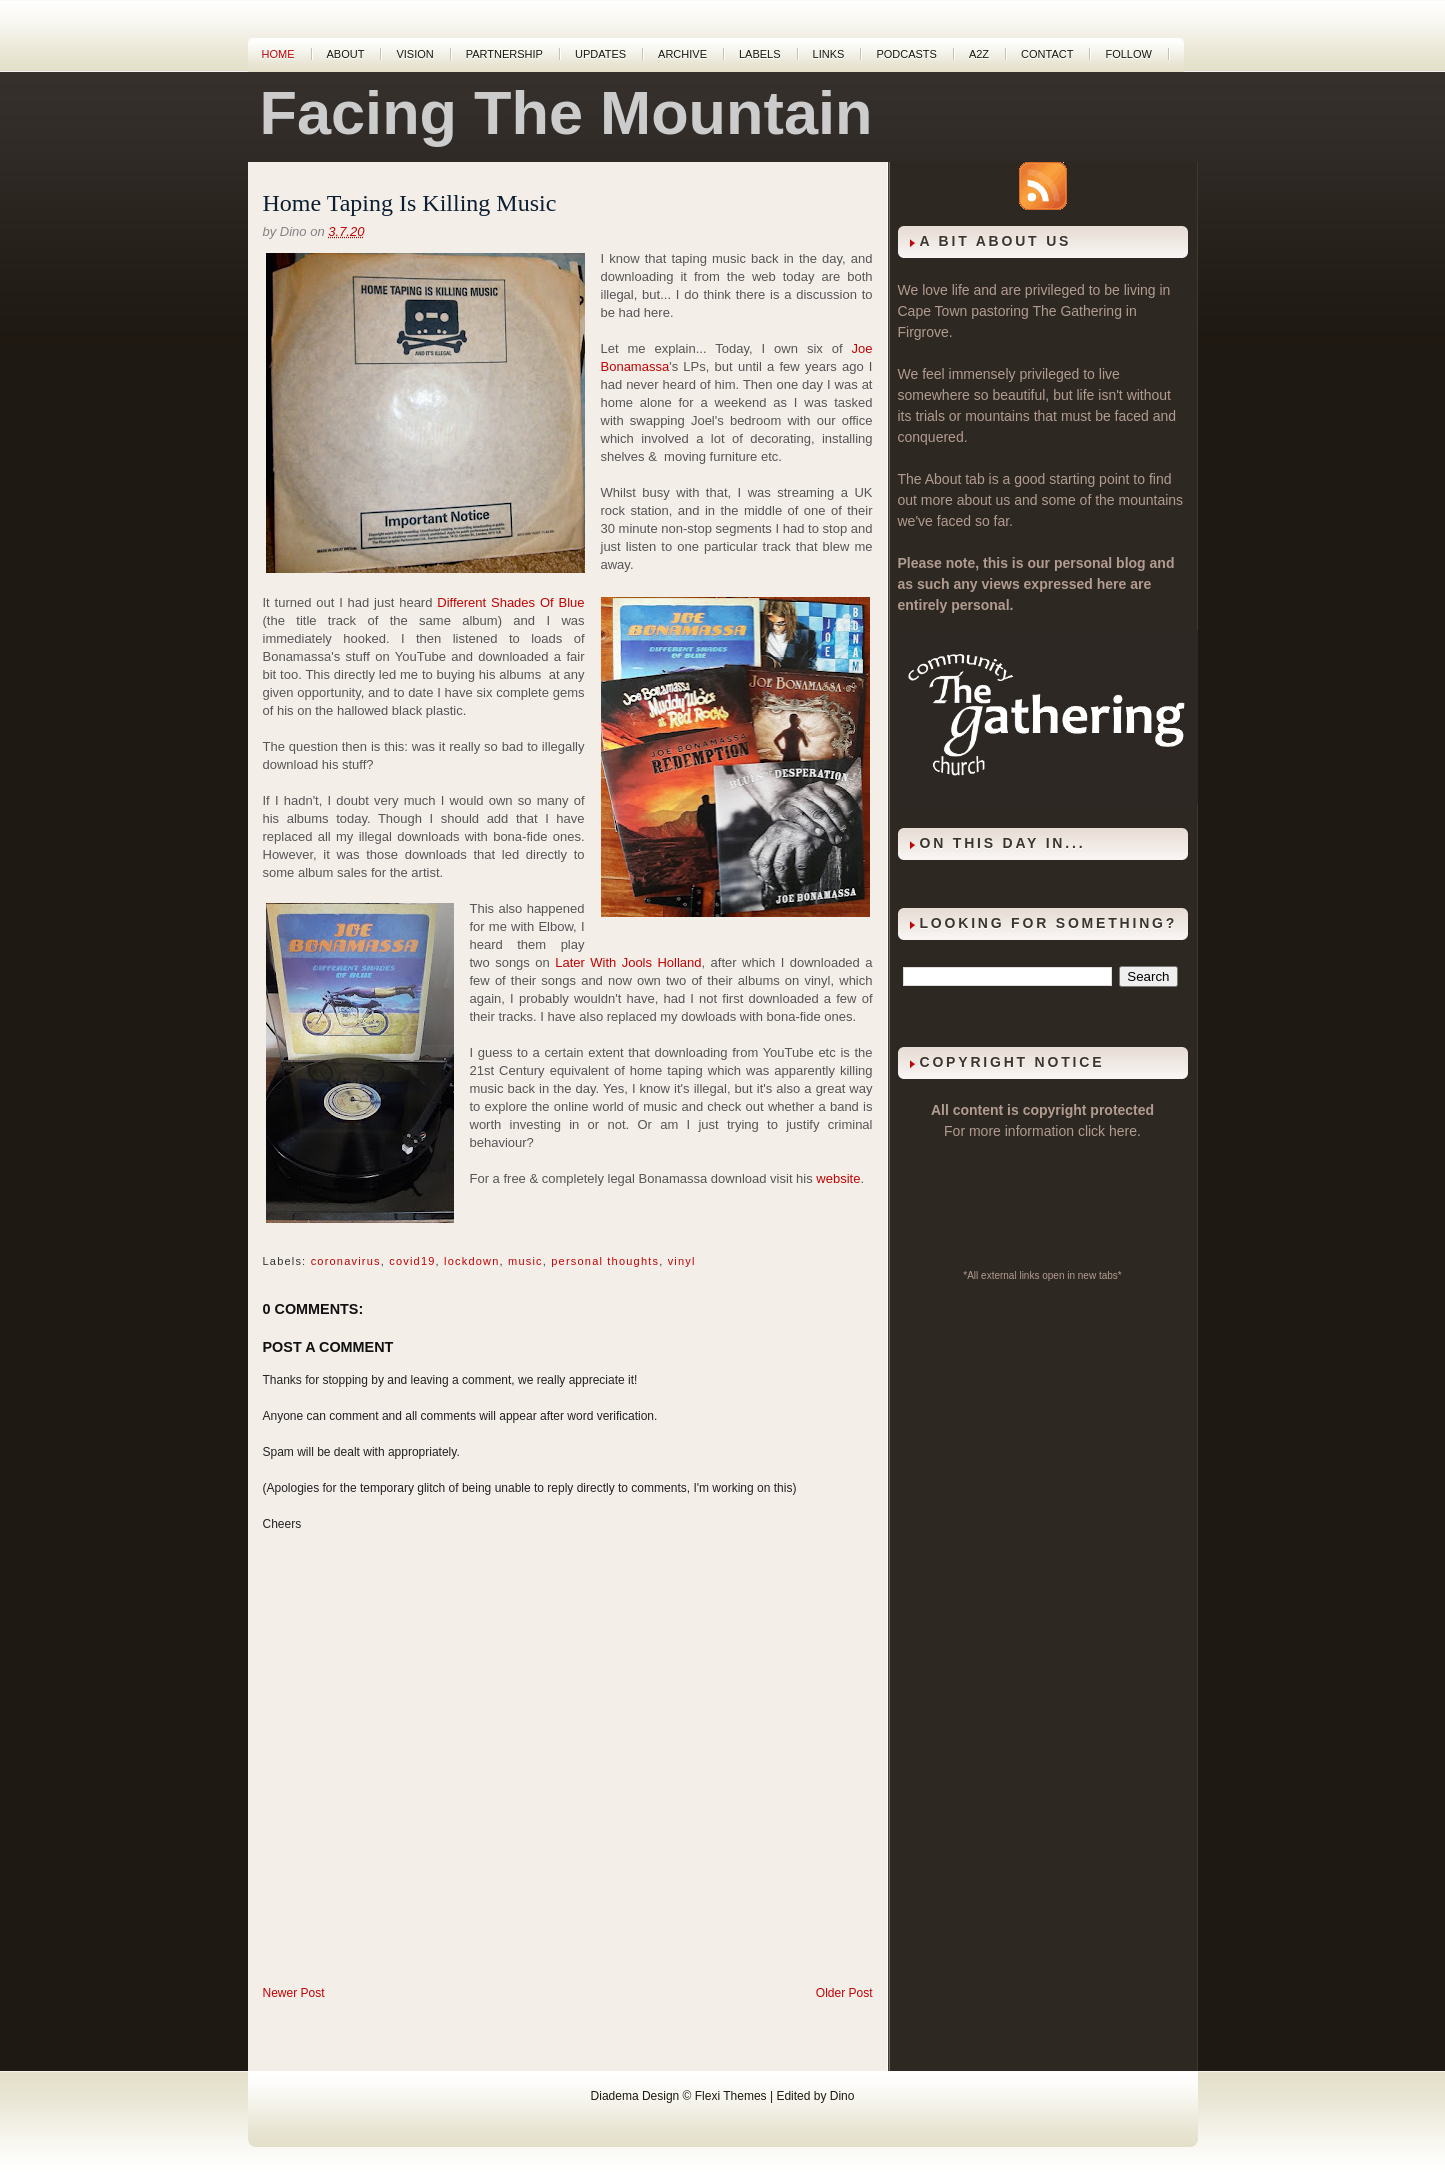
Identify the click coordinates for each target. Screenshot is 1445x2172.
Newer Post (294, 1993)
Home (278, 54)
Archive (682, 54)
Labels (760, 54)
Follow (1128, 54)
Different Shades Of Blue (510, 602)
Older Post (844, 1993)
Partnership (504, 54)
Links (829, 54)
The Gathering (1077, 311)
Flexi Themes (731, 2096)
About (346, 54)
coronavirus (346, 1261)
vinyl (682, 1261)
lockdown (471, 1261)
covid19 (412, 1261)
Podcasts (906, 54)
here (1123, 1131)
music (525, 1261)
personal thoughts (605, 1261)
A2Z (979, 54)
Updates (600, 54)
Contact (1047, 54)
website (838, 1178)
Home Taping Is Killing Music (410, 203)
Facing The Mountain (566, 113)
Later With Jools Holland (628, 962)
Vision (414, 54)
